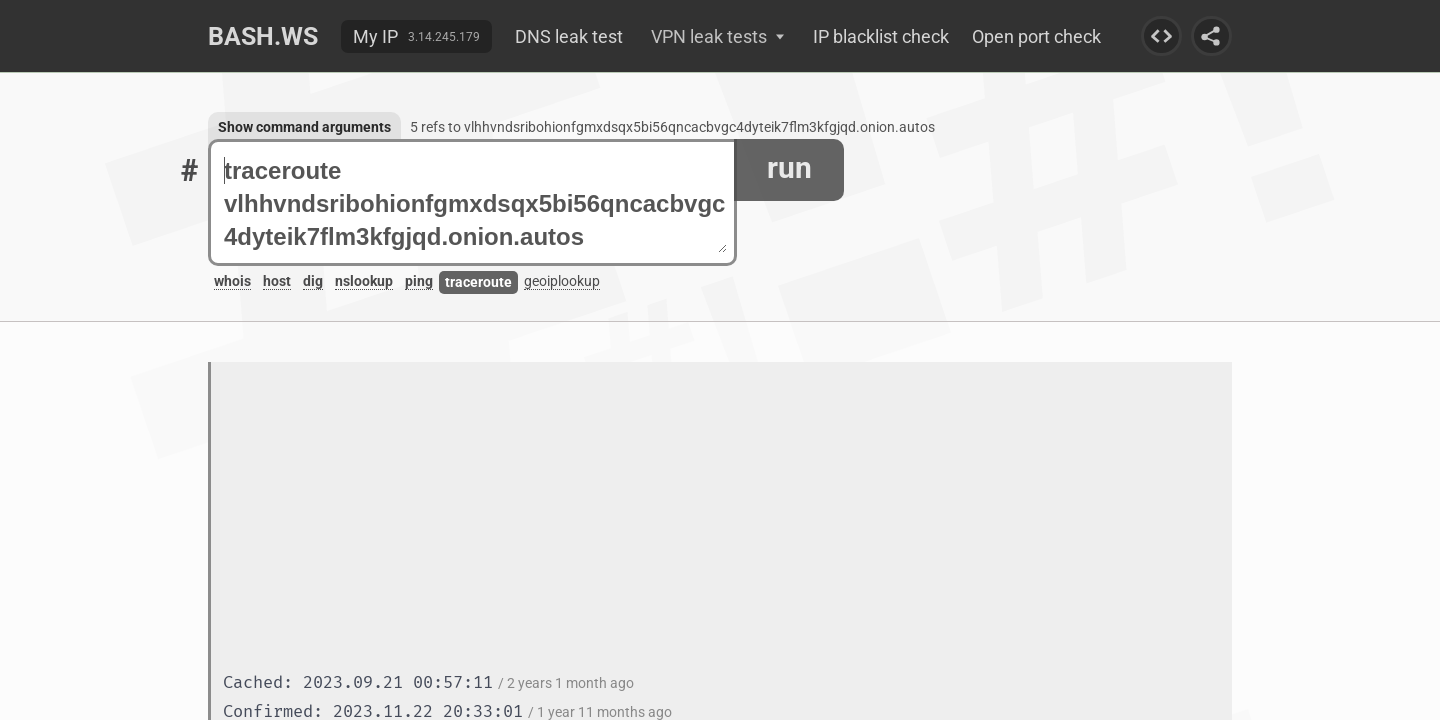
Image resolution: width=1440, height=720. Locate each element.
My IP (375, 36)
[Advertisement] (727, 519)
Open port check (1036, 36)
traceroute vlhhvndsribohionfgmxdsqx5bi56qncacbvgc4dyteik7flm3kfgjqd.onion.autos (475, 203)
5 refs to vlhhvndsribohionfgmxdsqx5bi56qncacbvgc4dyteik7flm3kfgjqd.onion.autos (672, 127)
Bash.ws (263, 36)
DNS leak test (569, 36)
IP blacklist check (881, 36)
